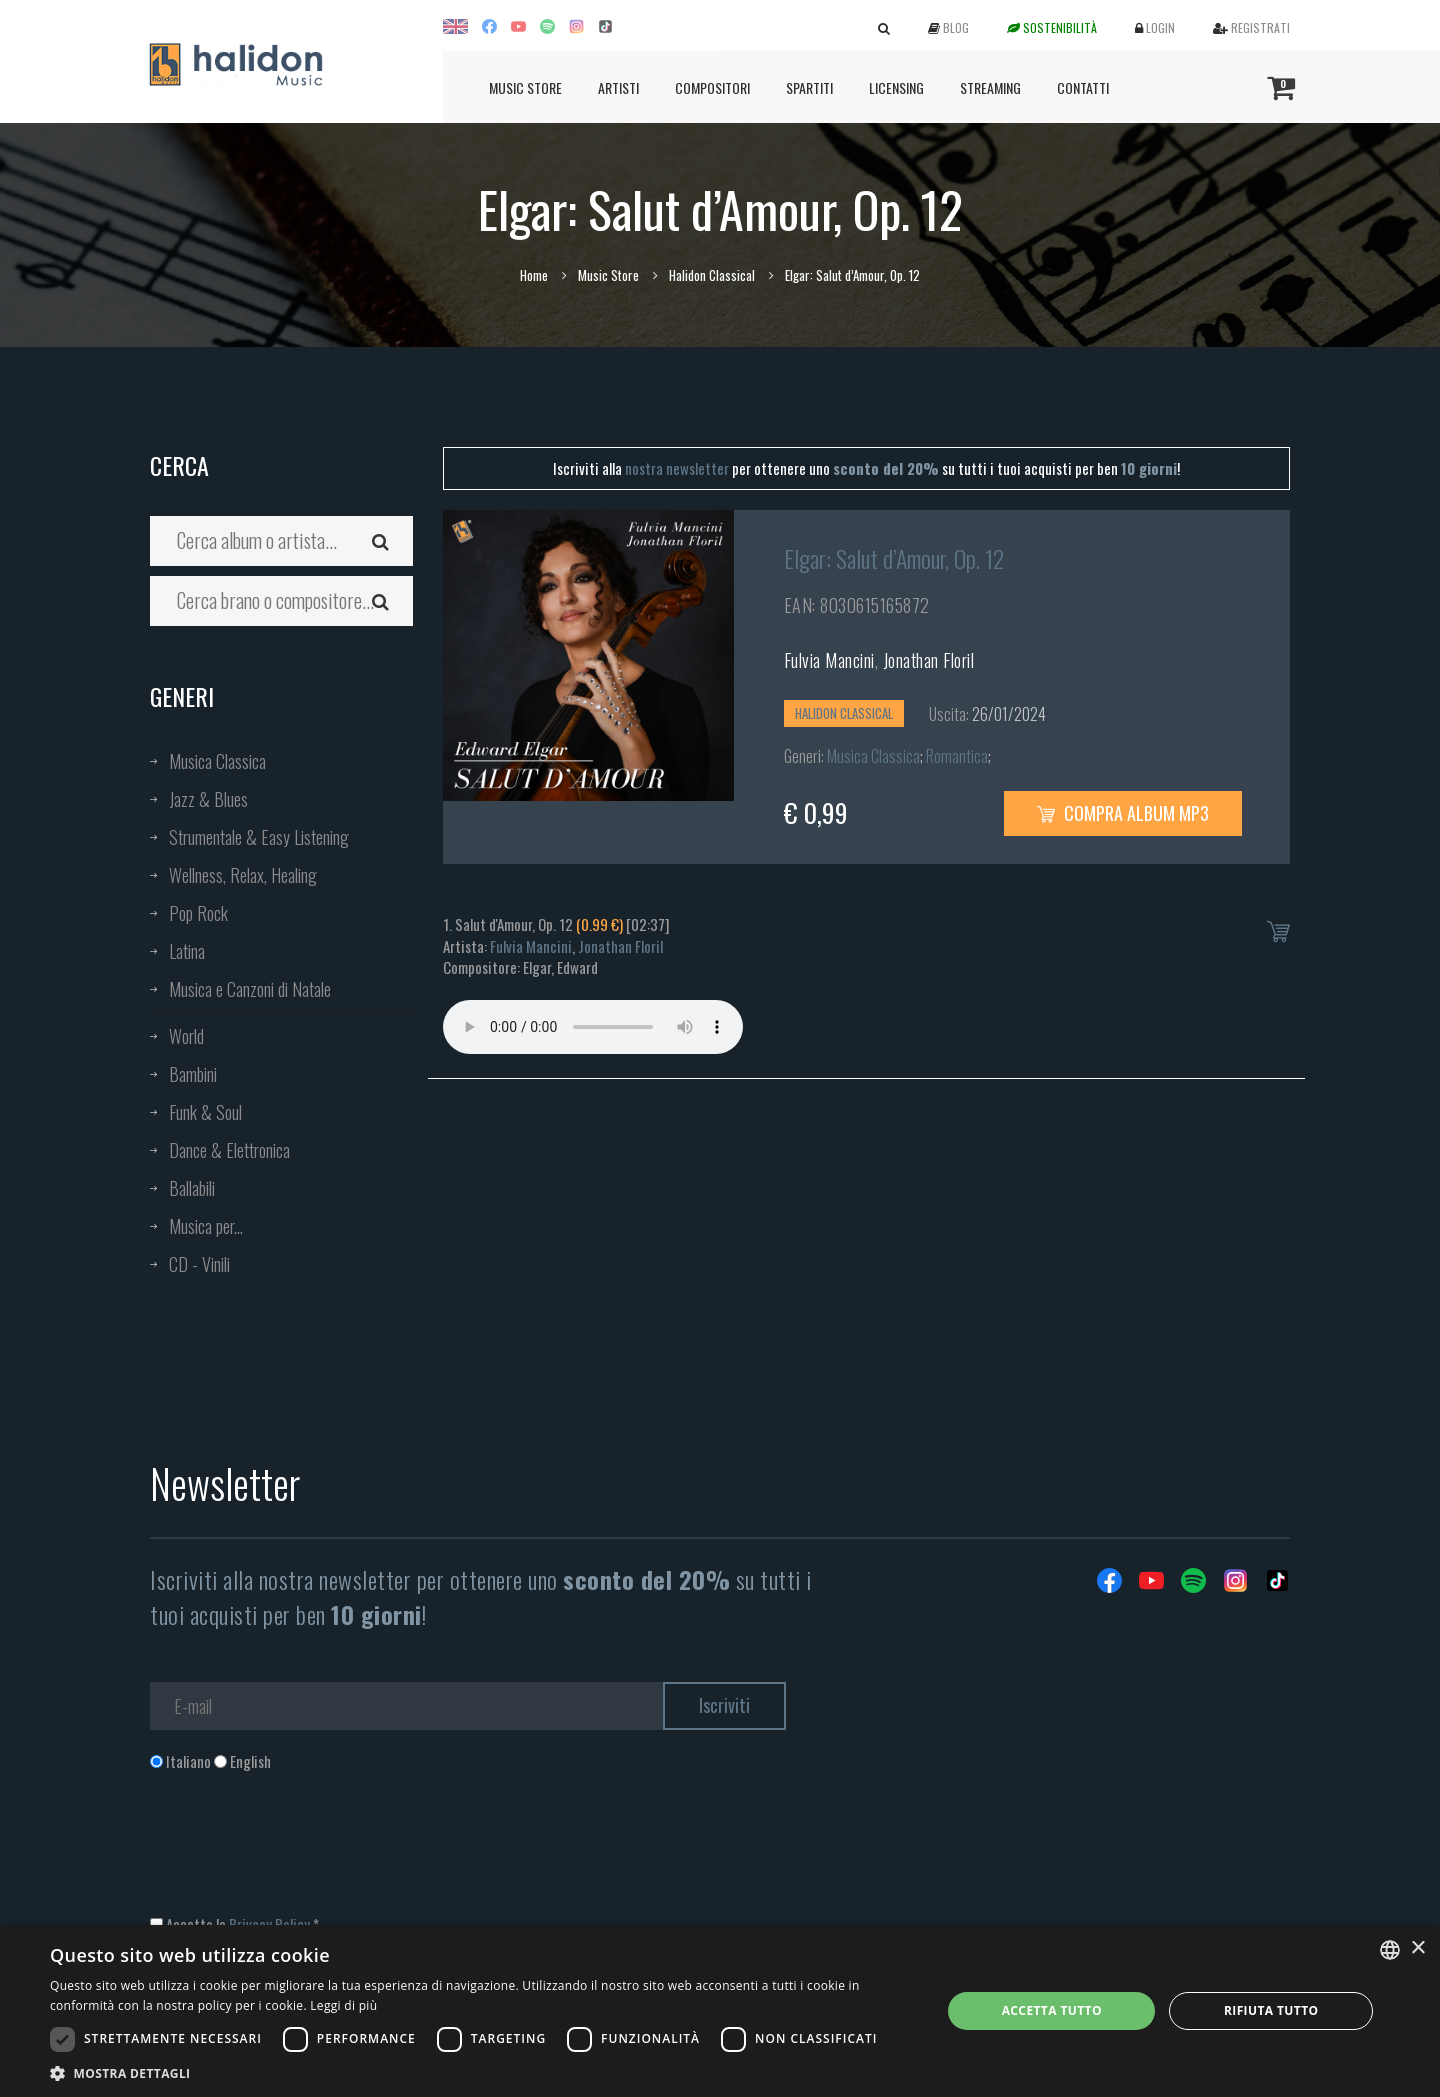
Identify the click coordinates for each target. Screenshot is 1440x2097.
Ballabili (192, 1188)
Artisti (618, 87)
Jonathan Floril (929, 660)
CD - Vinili (199, 1264)
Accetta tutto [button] (1052, 2010)
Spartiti (809, 87)
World (186, 1036)
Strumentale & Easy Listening (259, 837)
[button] (482, 2072)
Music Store (525, 87)
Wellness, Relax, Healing (243, 875)
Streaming (990, 87)
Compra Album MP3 (1123, 813)
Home (534, 275)
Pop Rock (198, 913)
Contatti (1083, 87)
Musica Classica (217, 761)
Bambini (193, 1074)
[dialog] (720, 2011)
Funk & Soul (205, 1112)
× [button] (1417, 1948)
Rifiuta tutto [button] (1271, 2010)
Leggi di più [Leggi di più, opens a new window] (343, 2005)
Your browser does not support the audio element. (593, 1027)
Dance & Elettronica (229, 1150)
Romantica (957, 756)
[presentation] (302, 1853)
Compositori (712, 87)
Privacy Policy (269, 1924)
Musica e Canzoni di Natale (250, 989)
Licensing (896, 87)
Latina (187, 951)
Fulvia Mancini (829, 660)
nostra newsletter (677, 468)
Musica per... (206, 1226)
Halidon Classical (712, 275)
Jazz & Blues (208, 799)
